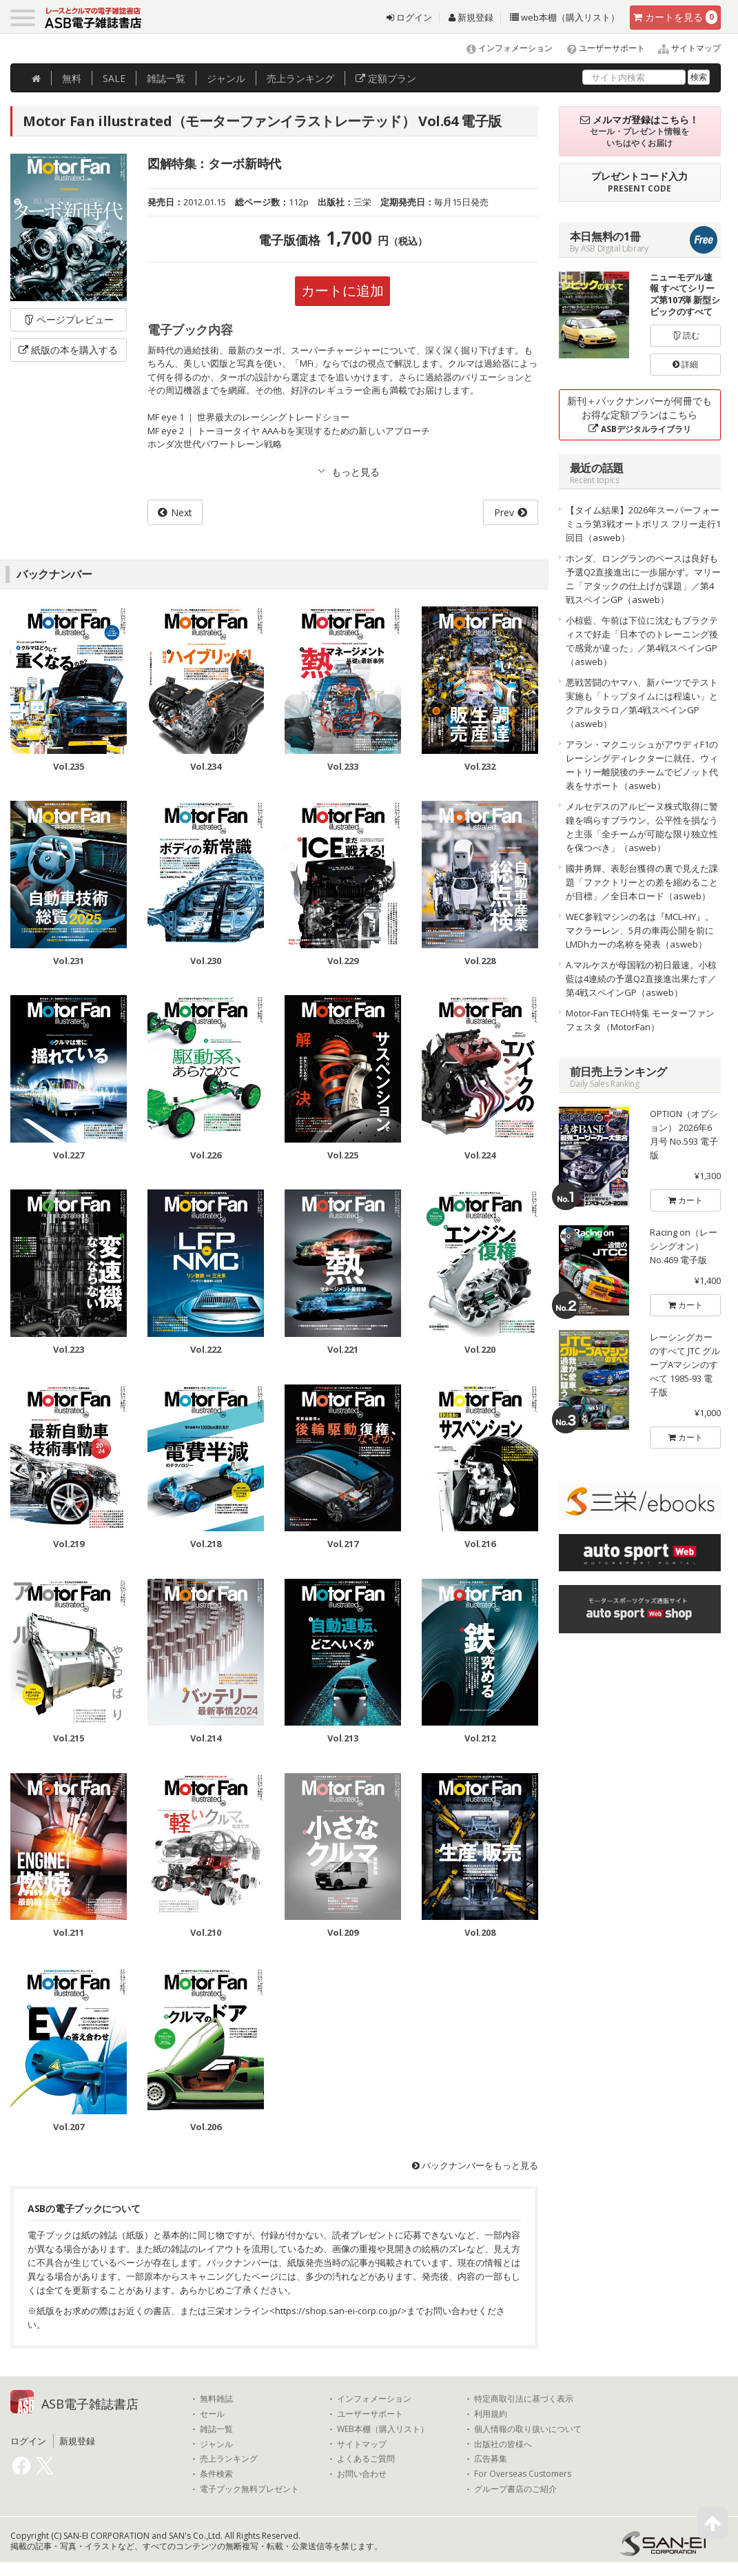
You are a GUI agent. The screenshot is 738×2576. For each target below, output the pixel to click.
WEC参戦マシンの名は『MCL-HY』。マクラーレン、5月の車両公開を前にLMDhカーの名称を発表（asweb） (640, 930)
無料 (71, 78)
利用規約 (490, 2414)
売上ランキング (229, 2458)
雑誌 (166, 78)
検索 (698, 77)
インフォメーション (503, 48)
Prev (504, 512)
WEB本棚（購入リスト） (383, 2429)
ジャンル (226, 78)
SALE (114, 78)
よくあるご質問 (366, 2458)
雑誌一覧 (216, 2429)
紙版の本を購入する (68, 349)
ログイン (409, 17)
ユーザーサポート (600, 48)
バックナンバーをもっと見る (475, 2165)
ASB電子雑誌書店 (90, 2403)
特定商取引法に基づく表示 (523, 2398)
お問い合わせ (362, 2474)
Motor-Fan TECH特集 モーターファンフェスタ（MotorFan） (640, 1020)
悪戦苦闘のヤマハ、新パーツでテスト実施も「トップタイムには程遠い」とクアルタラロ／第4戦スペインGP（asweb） (642, 703)
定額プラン (386, 78)
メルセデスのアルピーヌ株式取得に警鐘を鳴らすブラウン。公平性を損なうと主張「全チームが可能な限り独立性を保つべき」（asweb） (642, 827)
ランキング (300, 78)
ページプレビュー (68, 319)
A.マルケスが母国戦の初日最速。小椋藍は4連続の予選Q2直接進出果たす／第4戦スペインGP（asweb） (641, 979)
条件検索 (216, 2474)
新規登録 (471, 17)
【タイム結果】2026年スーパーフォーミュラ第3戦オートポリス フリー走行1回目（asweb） (643, 524)
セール (212, 2414)
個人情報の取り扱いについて (528, 2429)
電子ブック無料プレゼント (249, 2489)
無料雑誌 (216, 2398)
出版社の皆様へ (503, 2444)
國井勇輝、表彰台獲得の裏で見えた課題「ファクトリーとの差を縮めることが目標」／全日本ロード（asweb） (642, 882)
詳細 (685, 364)
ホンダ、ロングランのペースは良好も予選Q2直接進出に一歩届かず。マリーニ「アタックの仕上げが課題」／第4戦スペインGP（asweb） (643, 579)
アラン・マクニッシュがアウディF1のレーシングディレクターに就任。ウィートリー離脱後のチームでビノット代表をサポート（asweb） (642, 765)
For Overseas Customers (522, 2474)
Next (181, 512)
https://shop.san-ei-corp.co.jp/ (338, 2310)
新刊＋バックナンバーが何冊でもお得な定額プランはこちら (639, 414)
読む (685, 335)
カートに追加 (342, 290)
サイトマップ (684, 48)
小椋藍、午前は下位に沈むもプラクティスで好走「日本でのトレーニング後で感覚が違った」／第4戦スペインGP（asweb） (642, 641)
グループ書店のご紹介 (515, 2489)
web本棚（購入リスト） (564, 17)
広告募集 (490, 2458)
